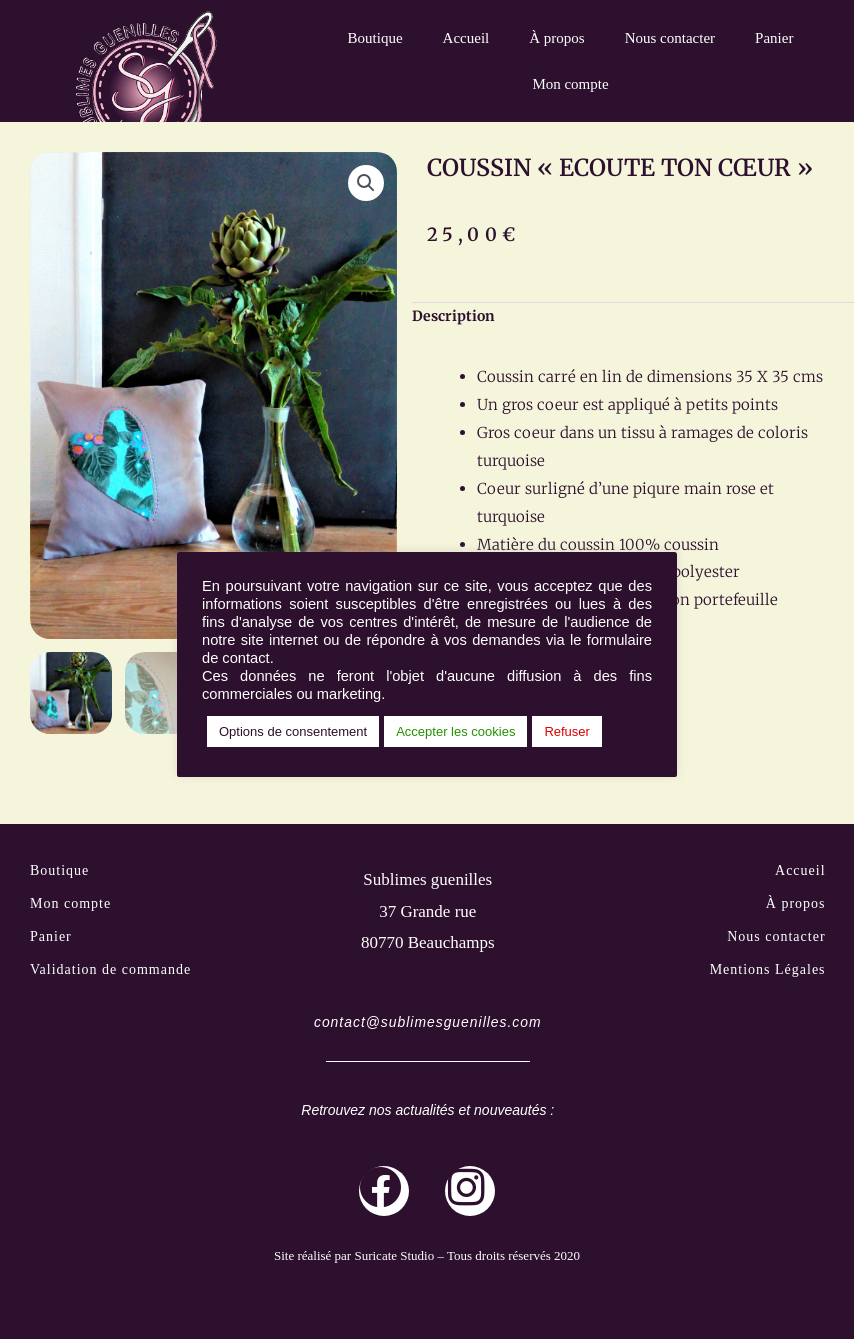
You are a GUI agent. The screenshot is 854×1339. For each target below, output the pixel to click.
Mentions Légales (768, 971)
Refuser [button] (567, 731)
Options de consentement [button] (293, 731)
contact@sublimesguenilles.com (428, 1024)
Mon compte (570, 84)
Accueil (466, 38)
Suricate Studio (394, 1258)
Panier (774, 38)
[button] (366, 183)
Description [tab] (453, 316)
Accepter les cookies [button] (455, 731)
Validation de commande (110, 971)
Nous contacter (670, 38)
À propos (556, 38)
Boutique (375, 38)
